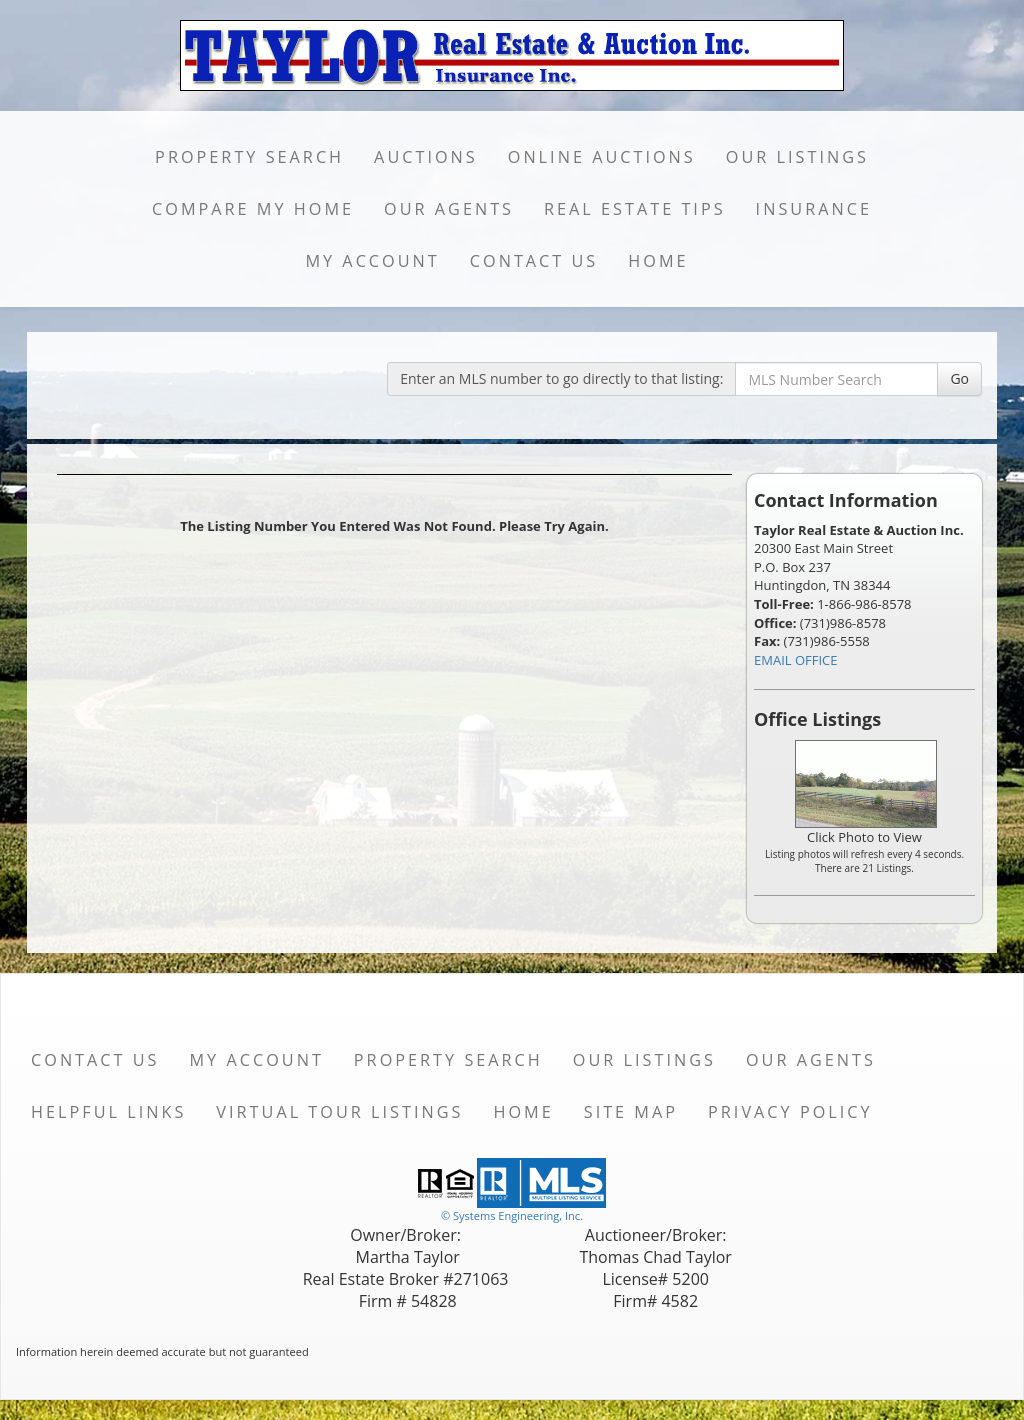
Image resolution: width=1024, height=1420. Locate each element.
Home (658, 261)
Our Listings (797, 157)
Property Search (249, 157)
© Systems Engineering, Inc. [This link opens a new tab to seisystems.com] (512, 1215)
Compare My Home (253, 209)
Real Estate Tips (635, 209)
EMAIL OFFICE (796, 660)
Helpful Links (108, 1112)
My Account (372, 261)
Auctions (426, 157)
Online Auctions (602, 157)
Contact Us (534, 261)
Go (959, 378)
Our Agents (449, 209)
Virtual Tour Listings (339, 1112)
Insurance (814, 209)
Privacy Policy (790, 1112)
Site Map (631, 1112)
